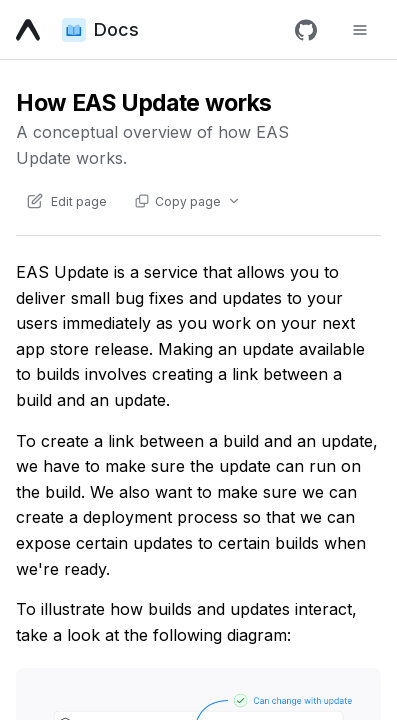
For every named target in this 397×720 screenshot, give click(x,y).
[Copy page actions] (187, 201)
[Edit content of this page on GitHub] (66, 201)
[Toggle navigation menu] (360, 30)
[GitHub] (306, 30)
